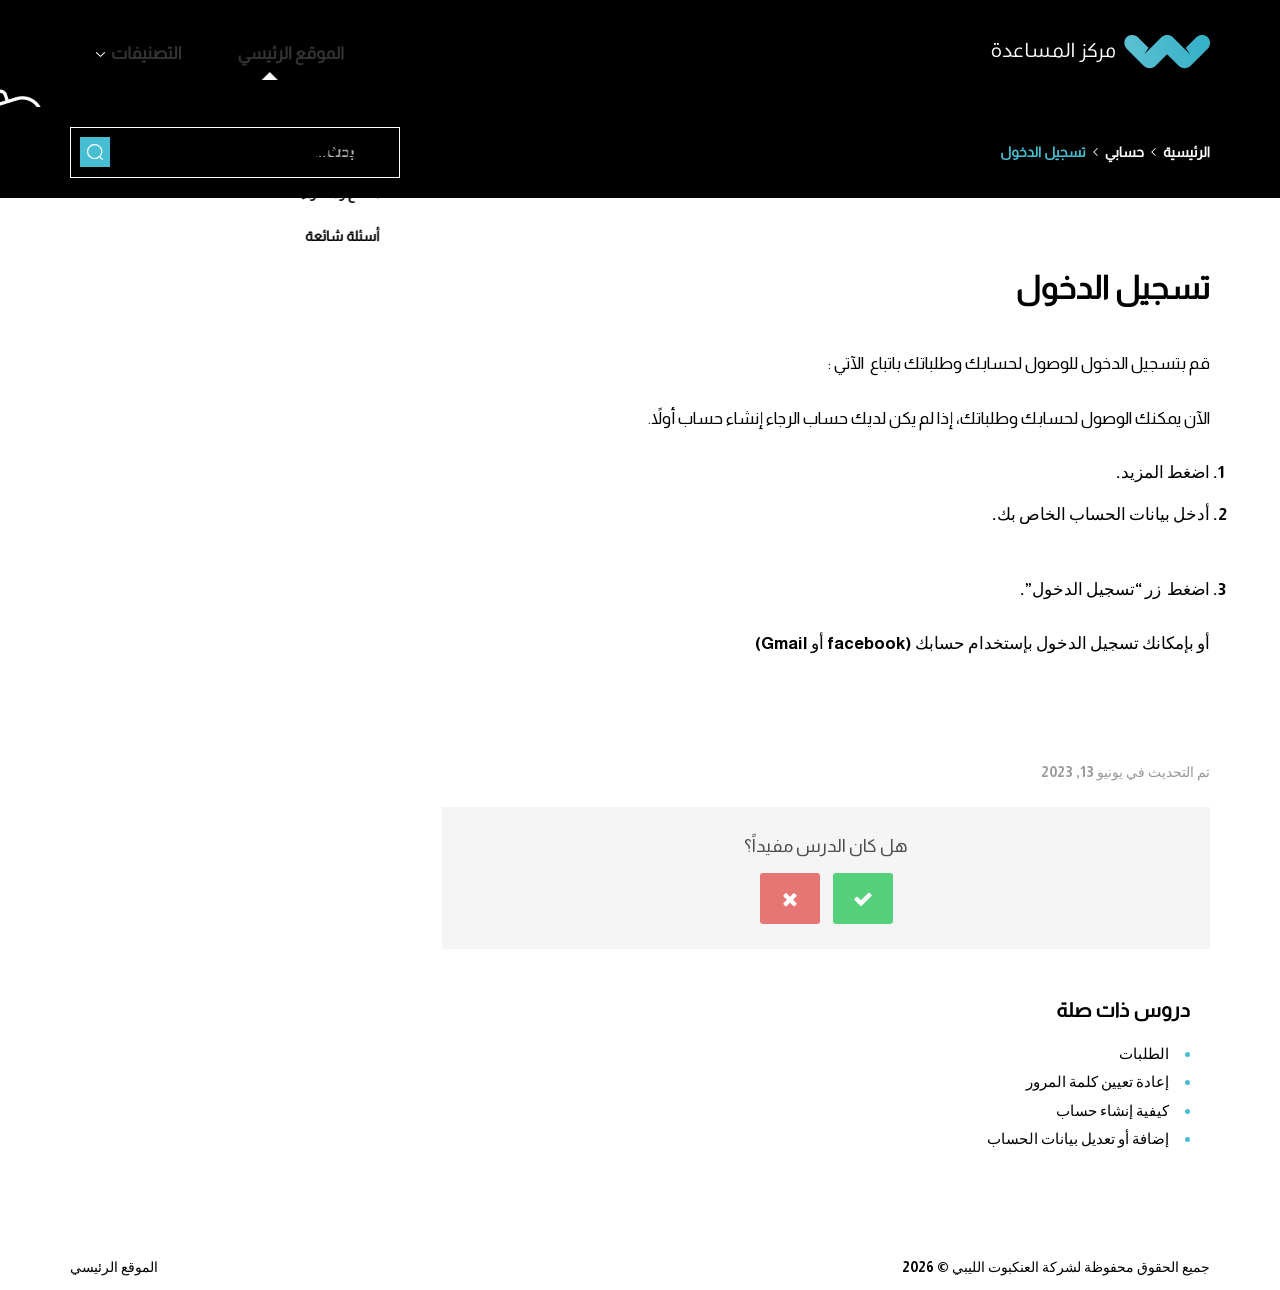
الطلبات (1144, 1043)
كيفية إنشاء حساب (1112, 1100)
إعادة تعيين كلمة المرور (1097, 1071)
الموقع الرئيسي (240, 48)
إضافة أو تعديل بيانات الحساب (1078, 1128)
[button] (863, 888)
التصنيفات (130, 48)
